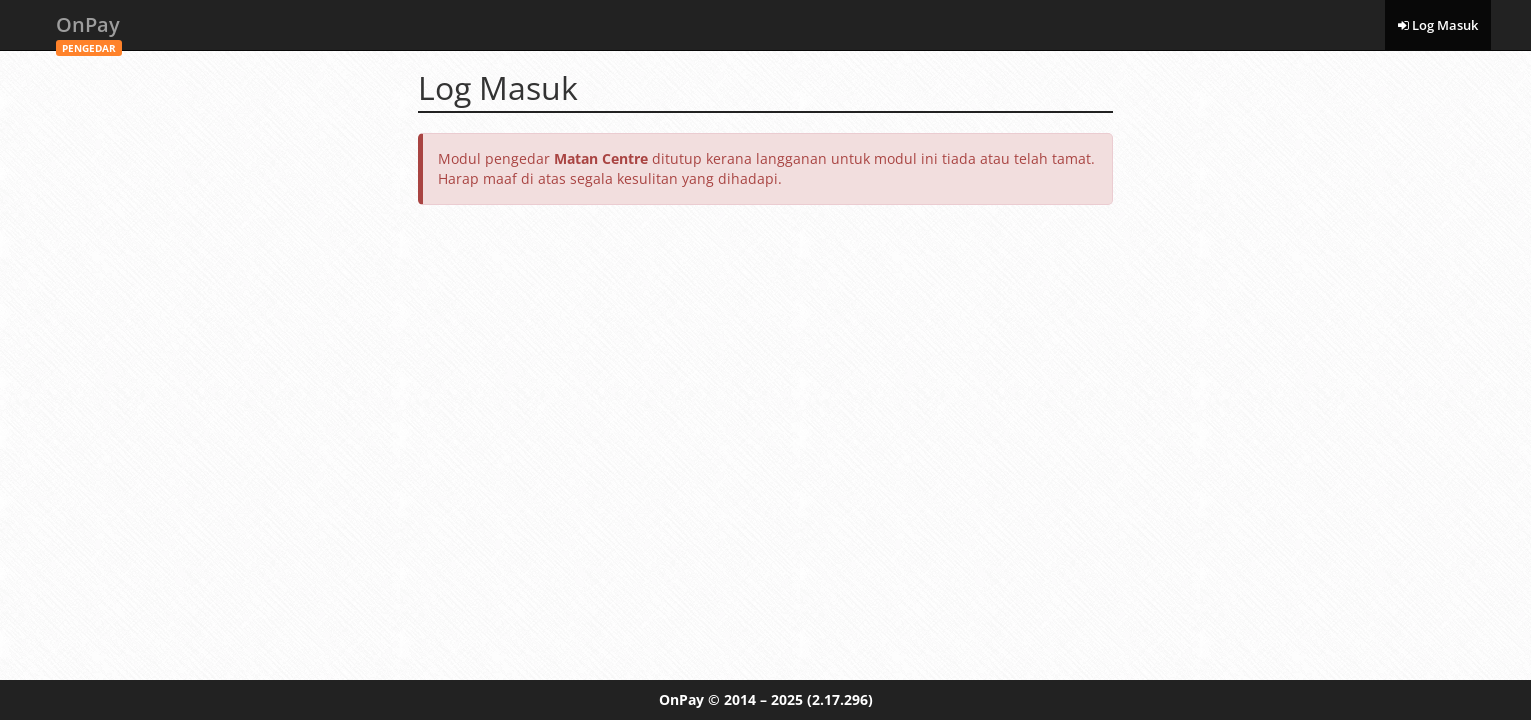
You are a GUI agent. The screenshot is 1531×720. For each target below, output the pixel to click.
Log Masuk (1438, 25)
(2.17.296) (840, 699)
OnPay (89, 30)
